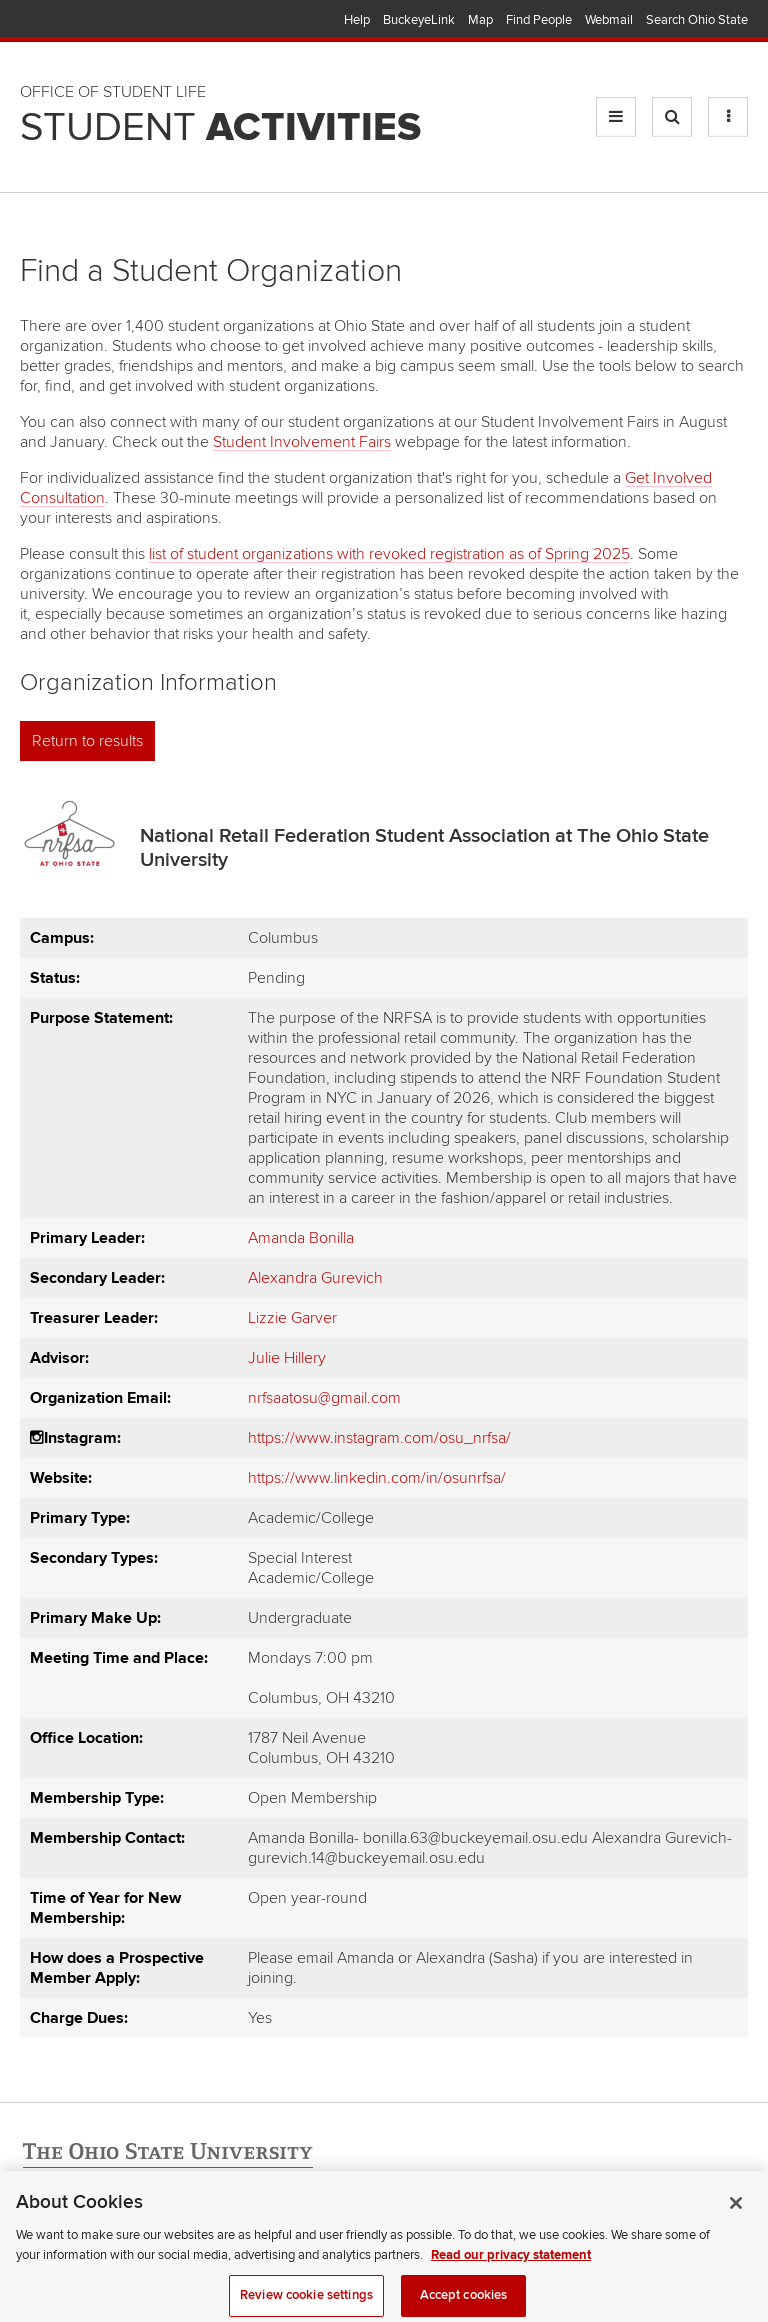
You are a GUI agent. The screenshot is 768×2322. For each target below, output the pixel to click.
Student (220, 128)
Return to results (87, 741)
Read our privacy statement (511, 2262)
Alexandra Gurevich (315, 1278)
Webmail (609, 20)
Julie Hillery (287, 1358)
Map (480, 20)
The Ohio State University (60, 21)
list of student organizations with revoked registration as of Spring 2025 (389, 554)
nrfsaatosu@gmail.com (324, 1398)
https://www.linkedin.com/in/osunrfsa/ (377, 1478)
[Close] (736, 2211)
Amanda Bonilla (301, 1238)
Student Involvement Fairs (302, 442)
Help (357, 20)
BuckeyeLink (419, 20)
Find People (539, 20)
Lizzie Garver (292, 1318)
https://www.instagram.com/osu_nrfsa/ (379, 1438)
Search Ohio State (697, 20)
